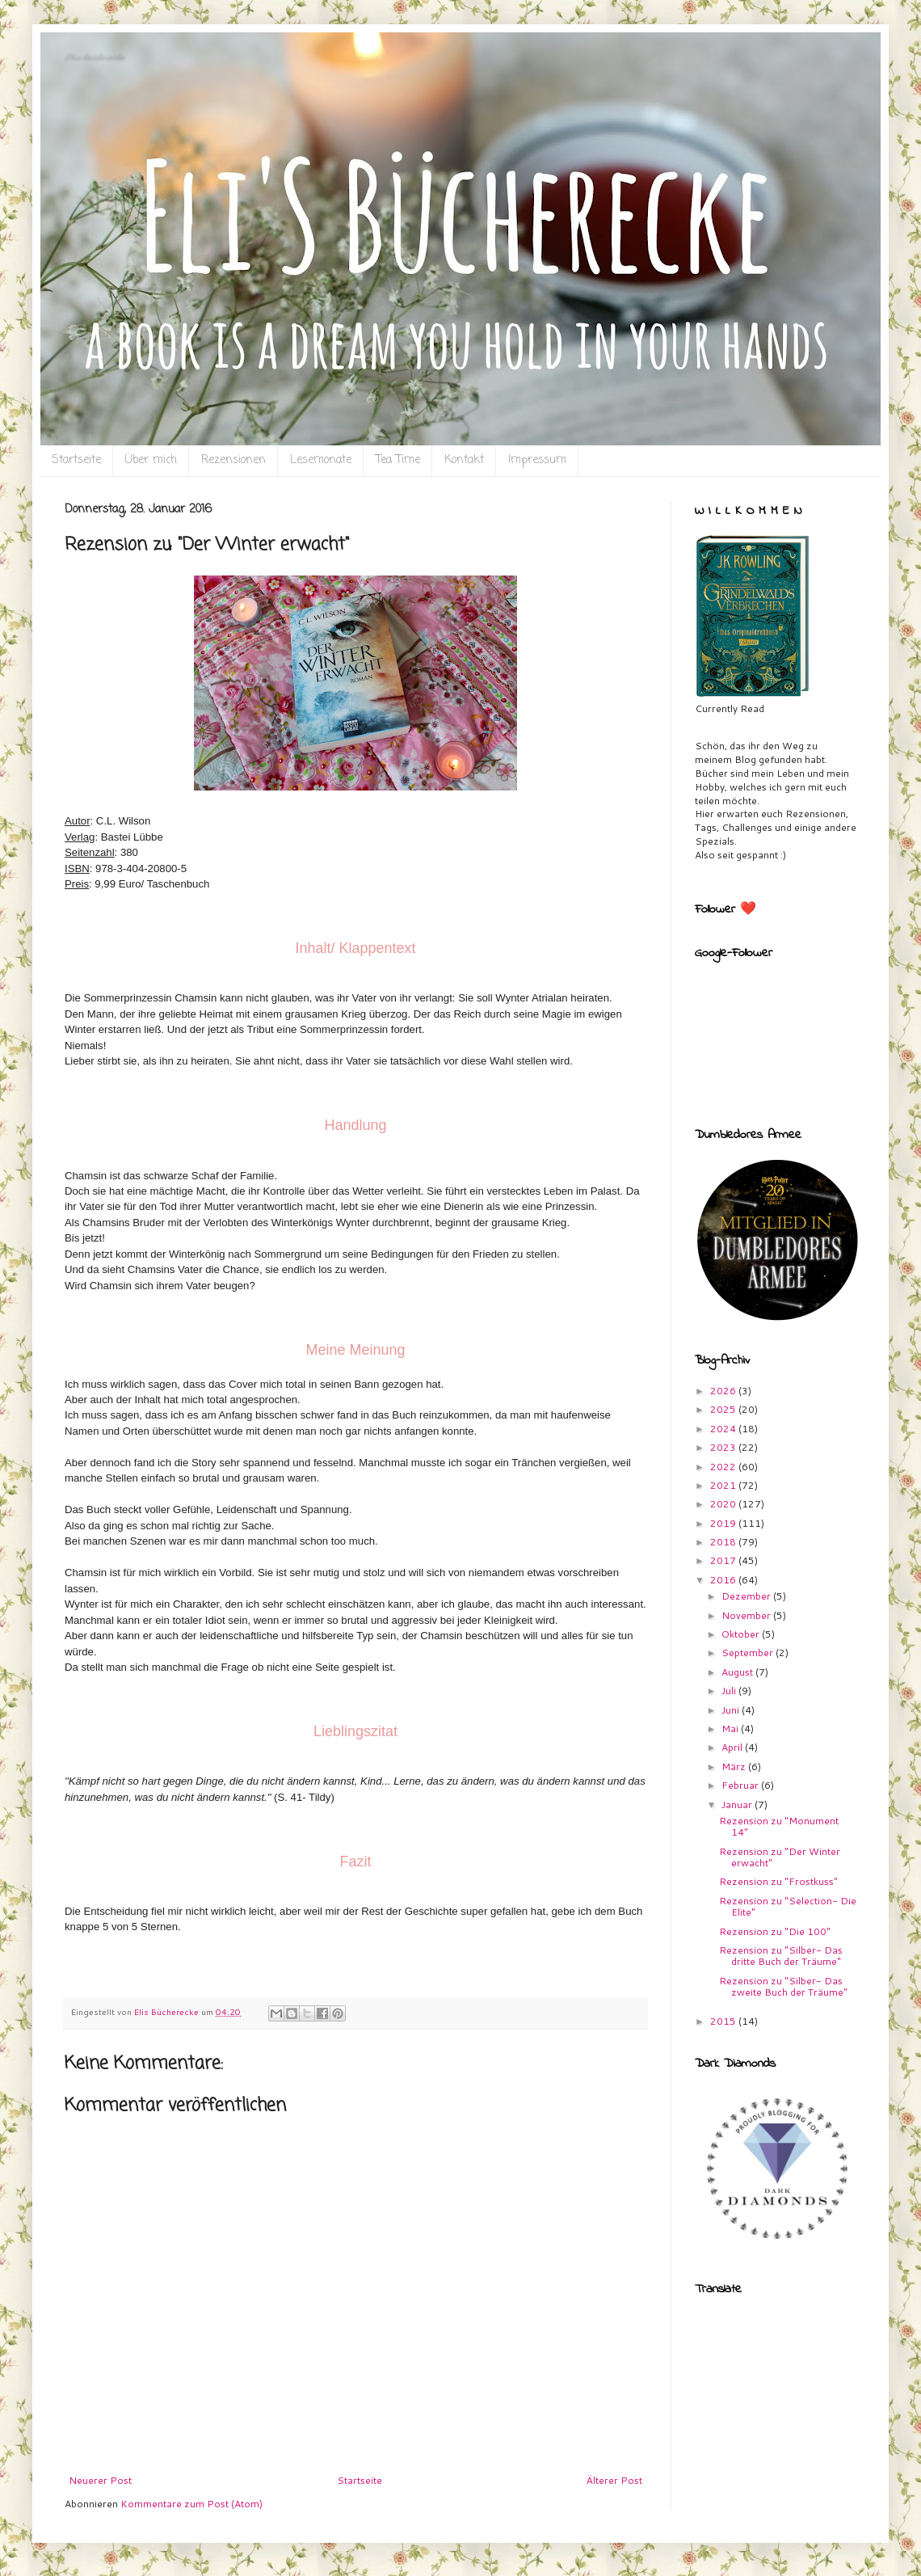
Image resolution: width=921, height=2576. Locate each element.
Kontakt (464, 460)
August (738, 1672)
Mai (731, 1728)
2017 (724, 1560)
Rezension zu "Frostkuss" (778, 1881)
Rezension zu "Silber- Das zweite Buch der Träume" (783, 1986)
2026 (724, 1391)
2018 (724, 1542)
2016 (724, 1580)
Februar (741, 1785)
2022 (724, 1467)
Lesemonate (320, 460)
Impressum (537, 460)
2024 (724, 1429)
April (733, 1747)
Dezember (747, 1596)
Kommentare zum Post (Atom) (191, 2504)
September (748, 1652)
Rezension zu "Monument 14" (779, 1826)
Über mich (151, 460)
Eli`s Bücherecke (94, 57)
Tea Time (398, 460)
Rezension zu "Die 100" (775, 1931)
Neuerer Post (100, 2480)
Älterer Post (614, 2480)
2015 (724, 2021)
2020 (724, 1504)
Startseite (76, 460)
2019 (724, 1523)
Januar (738, 1804)
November (747, 1615)
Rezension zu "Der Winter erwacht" (779, 1857)
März (734, 1766)
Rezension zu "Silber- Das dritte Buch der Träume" (781, 1955)
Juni (731, 1710)
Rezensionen (233, 460)
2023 (724, 1447)
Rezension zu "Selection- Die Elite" (787, 1906)
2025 (724, 1409)
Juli (729, 1690)
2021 (724, 1485)
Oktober (741, 1634)
